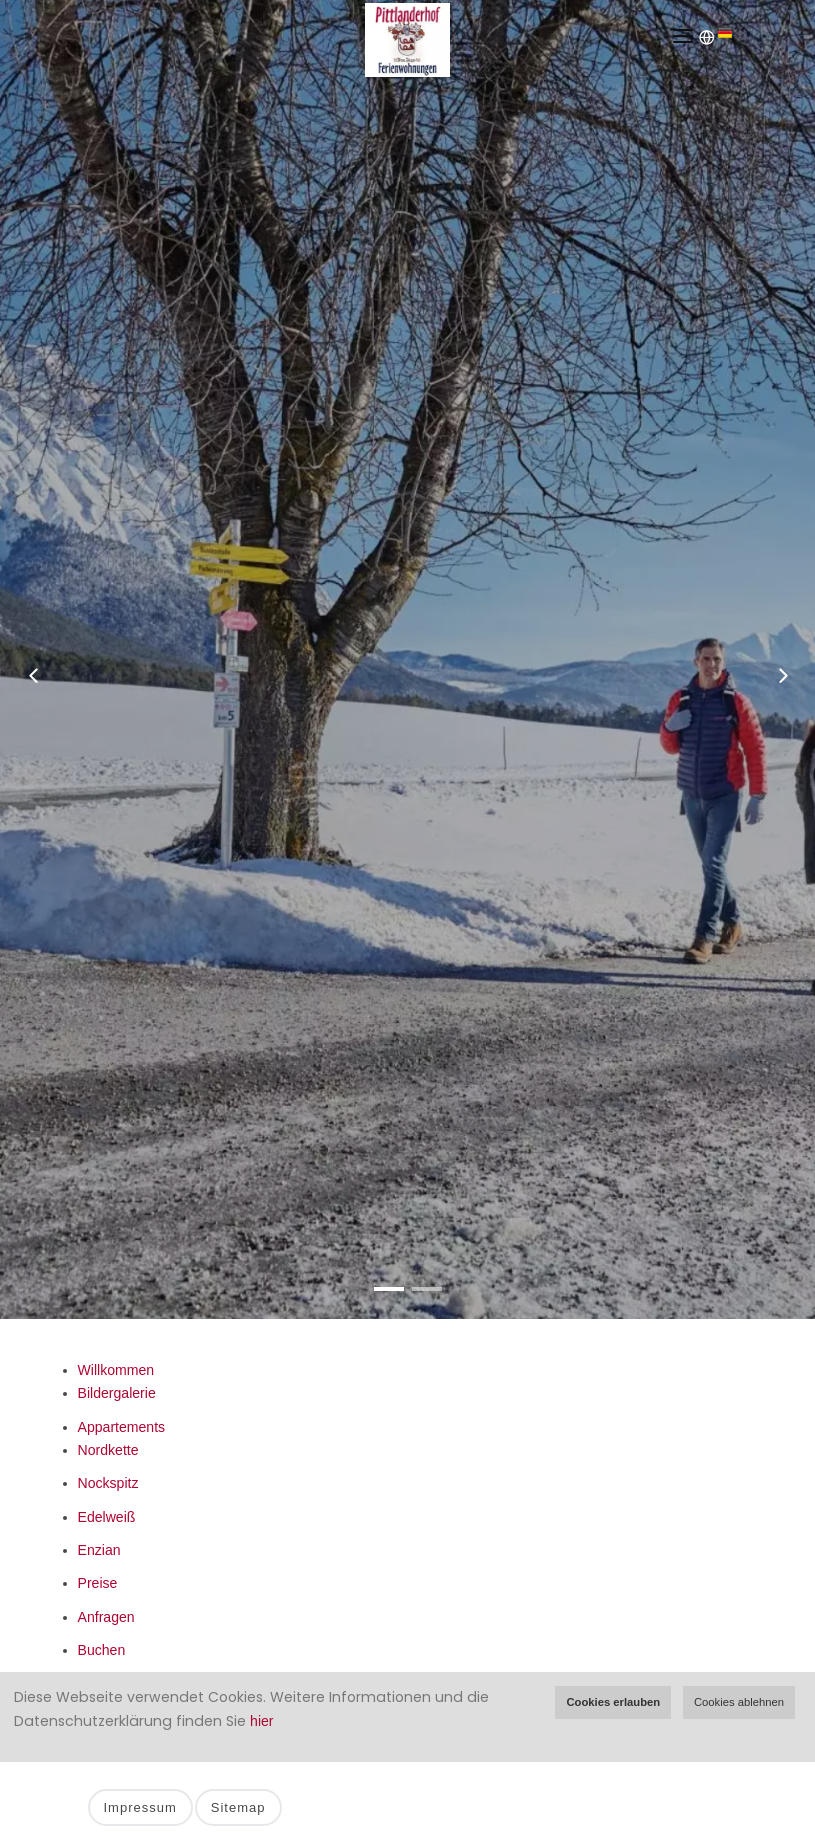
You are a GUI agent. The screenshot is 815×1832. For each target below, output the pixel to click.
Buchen (102, 1650)
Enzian (99, 1550)
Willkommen (116, 1370)
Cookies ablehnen (739, 1702)
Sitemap (238, 1807)
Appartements (122, 1427)
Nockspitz (108, 1483)
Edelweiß (107, 1517)
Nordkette (108, 1450)
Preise (98, 1583)
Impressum (140, 1807)
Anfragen (106, 1617)
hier (261, 1721)
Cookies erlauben (613, 1702)
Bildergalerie (117, 1393)
